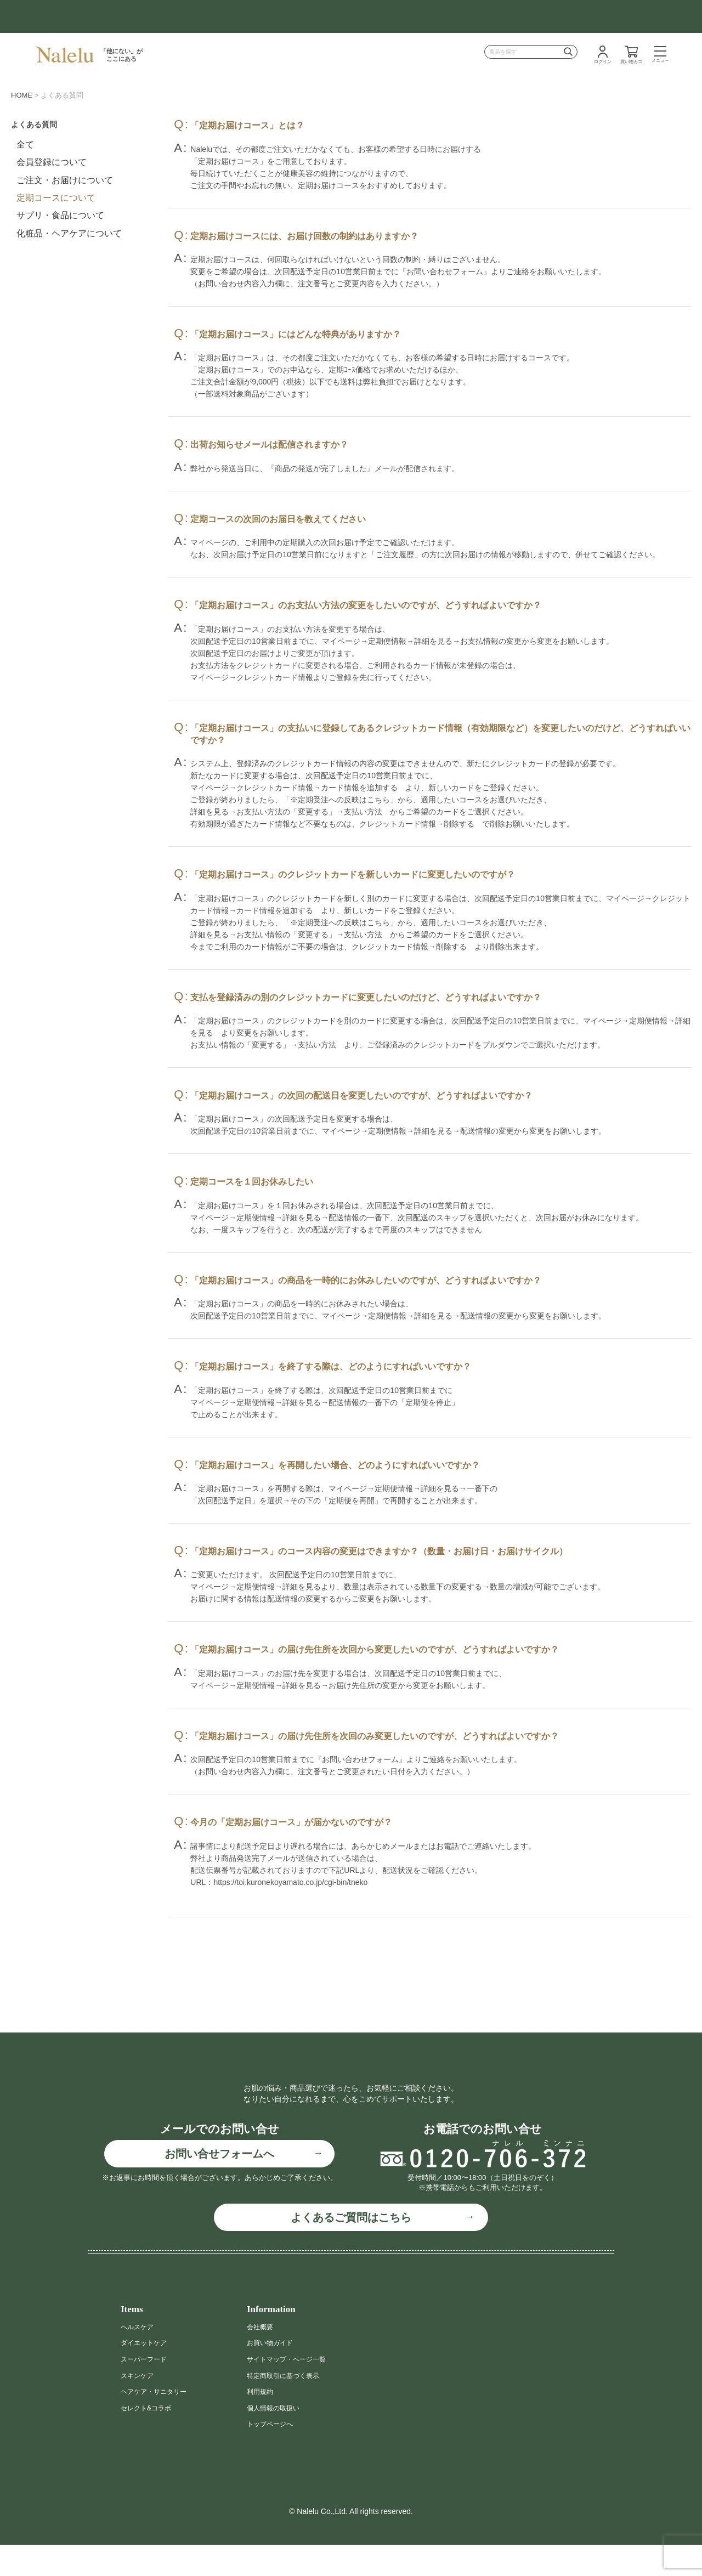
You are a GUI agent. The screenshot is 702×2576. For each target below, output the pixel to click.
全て (25, 144)
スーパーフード (147, 2390)
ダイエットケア (147, 2374)
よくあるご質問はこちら (351, 2249)
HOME (21, 95)
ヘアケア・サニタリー (159, 2423)
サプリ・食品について (60, 215)
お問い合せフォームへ (219, 2185)
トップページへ (274, 2455)
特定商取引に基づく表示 (289, 2406)
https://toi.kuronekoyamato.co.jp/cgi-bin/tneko (290, 1882)
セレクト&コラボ (150, 2439)
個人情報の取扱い (277, 2439)
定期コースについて (55, 197)
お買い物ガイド (274, 2374)
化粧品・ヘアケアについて (69, 233)
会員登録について (51, 162)
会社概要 (262, 2357)
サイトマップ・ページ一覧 (293, 2390)
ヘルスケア (140, 2357)
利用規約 (262, 2423)
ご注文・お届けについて (64, 180)
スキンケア (140, 2406)
